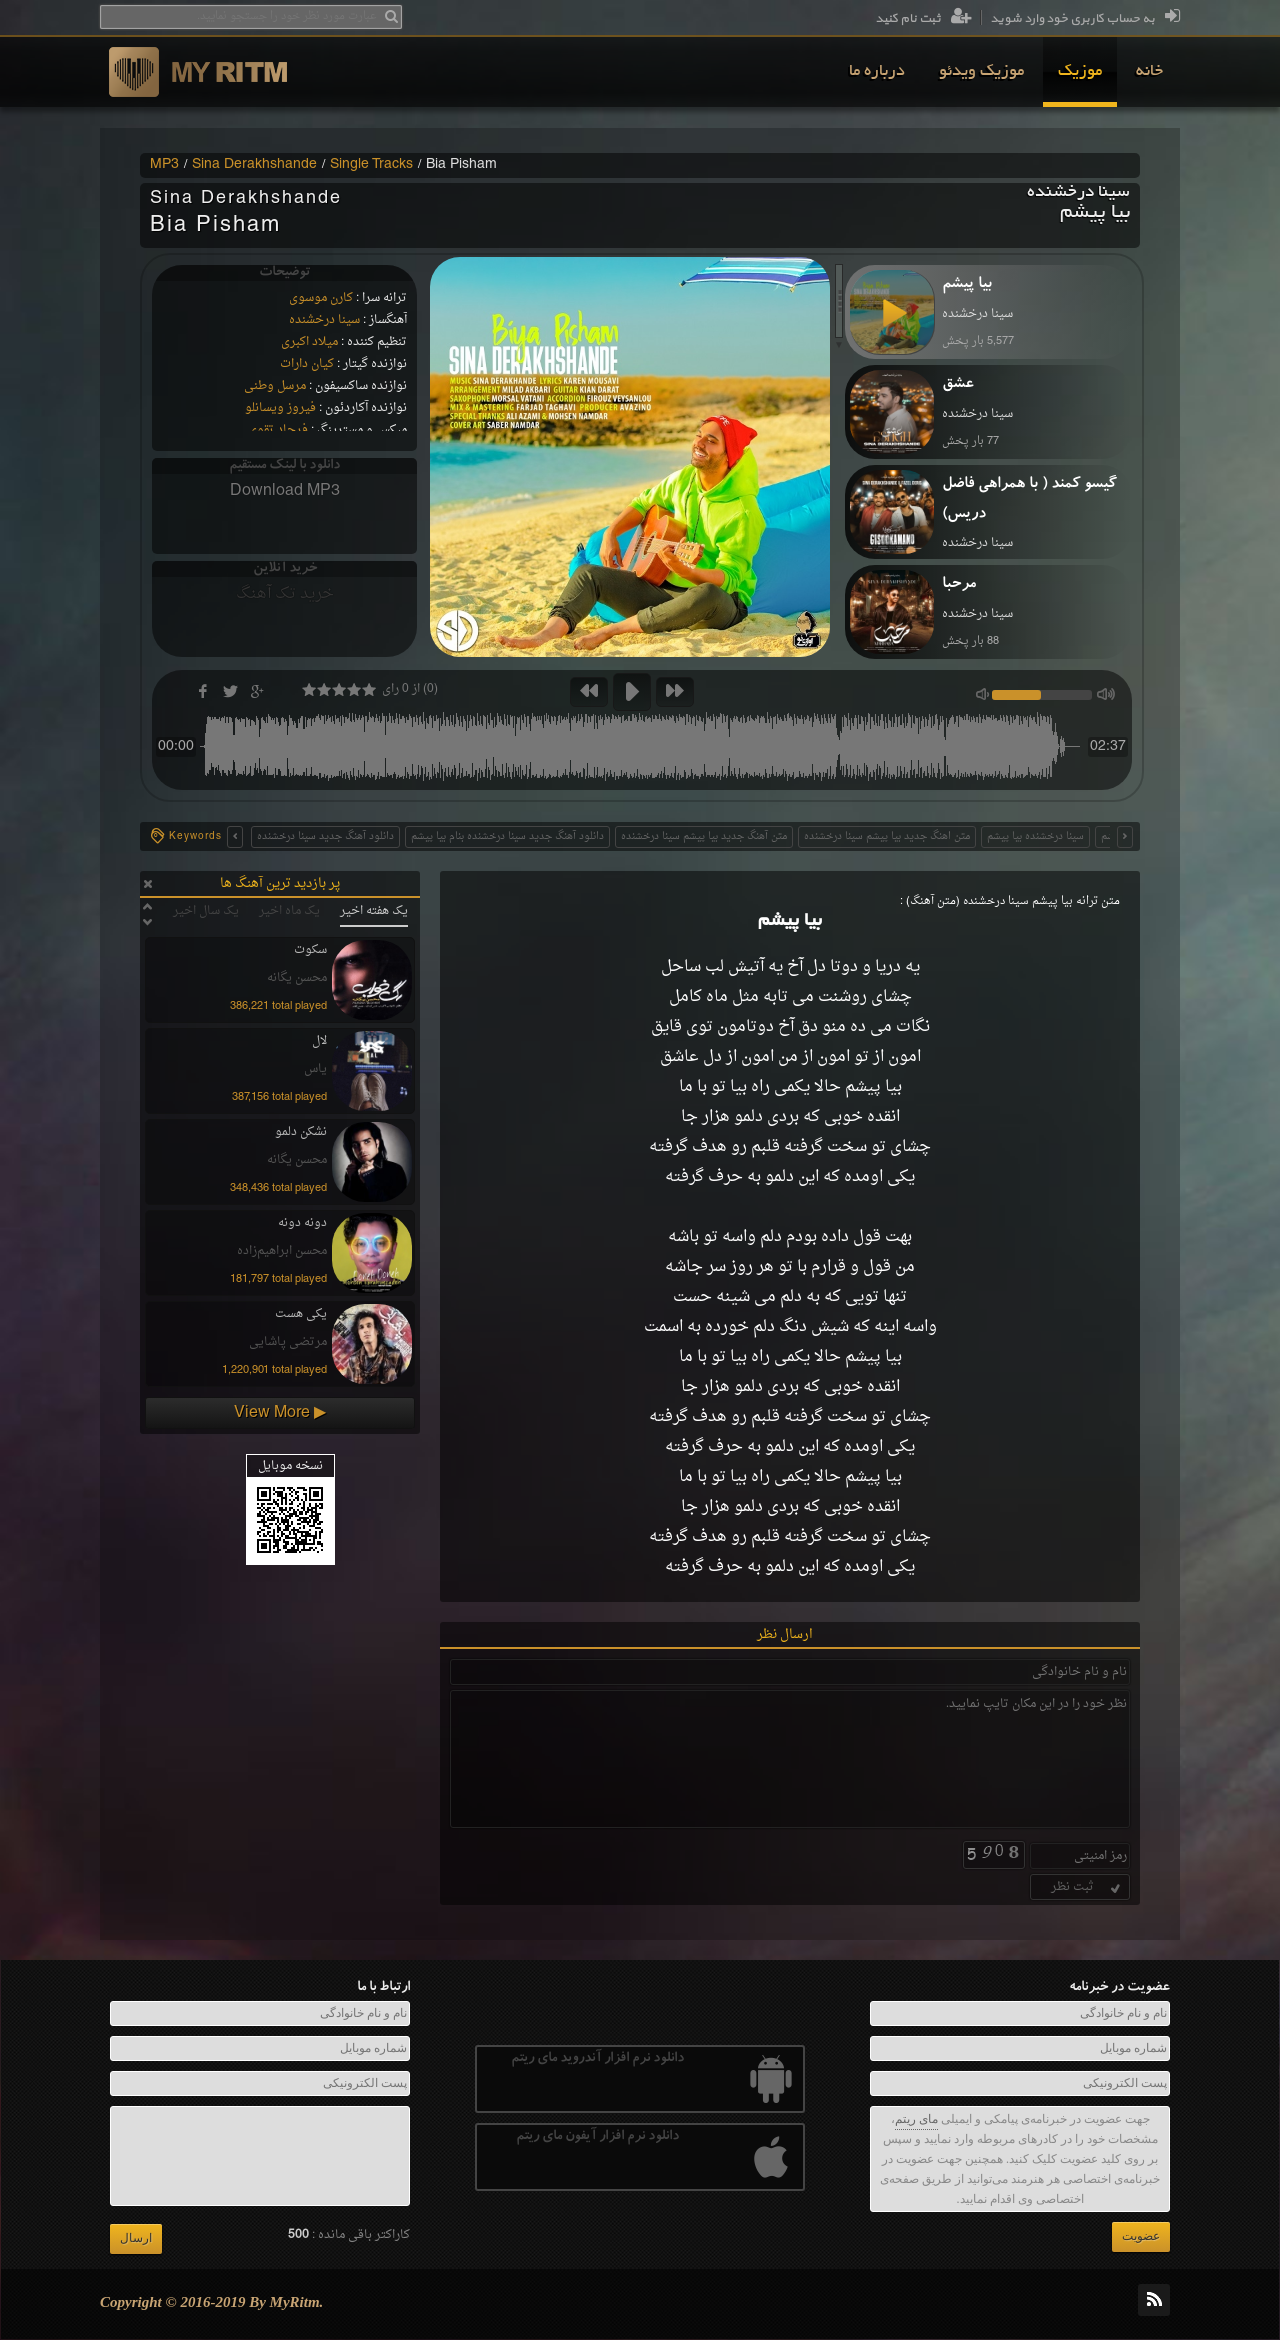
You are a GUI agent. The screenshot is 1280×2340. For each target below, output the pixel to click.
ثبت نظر (1087, 1887)
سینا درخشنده (324, 320)
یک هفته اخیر (374, 911)
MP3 (164, 165)
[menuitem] (1149, 72)
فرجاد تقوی (278, 430)
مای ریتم (916, 2119)
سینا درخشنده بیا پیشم (1035, 836)
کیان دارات (307, 364)
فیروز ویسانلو (280, 408)
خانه (1149, 72)
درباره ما (877, 72)
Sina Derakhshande (254, 165)
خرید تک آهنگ (285, 594)
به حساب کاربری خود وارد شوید (1085, 19)
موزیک (1080, 72)
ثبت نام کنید (923, 19)
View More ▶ (280, 1413)
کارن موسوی (321, 298)
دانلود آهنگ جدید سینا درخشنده (325, 836)
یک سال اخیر (206, 911)
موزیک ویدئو (981, 72)
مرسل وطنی (275, 386)
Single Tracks (371, 165)
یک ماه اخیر (289, 911)
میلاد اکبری (309, 342)
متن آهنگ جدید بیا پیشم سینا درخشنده (704, 836)
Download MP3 (285, 491)
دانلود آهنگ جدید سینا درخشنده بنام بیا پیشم (507, 836)
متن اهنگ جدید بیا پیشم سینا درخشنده (887, 836)
